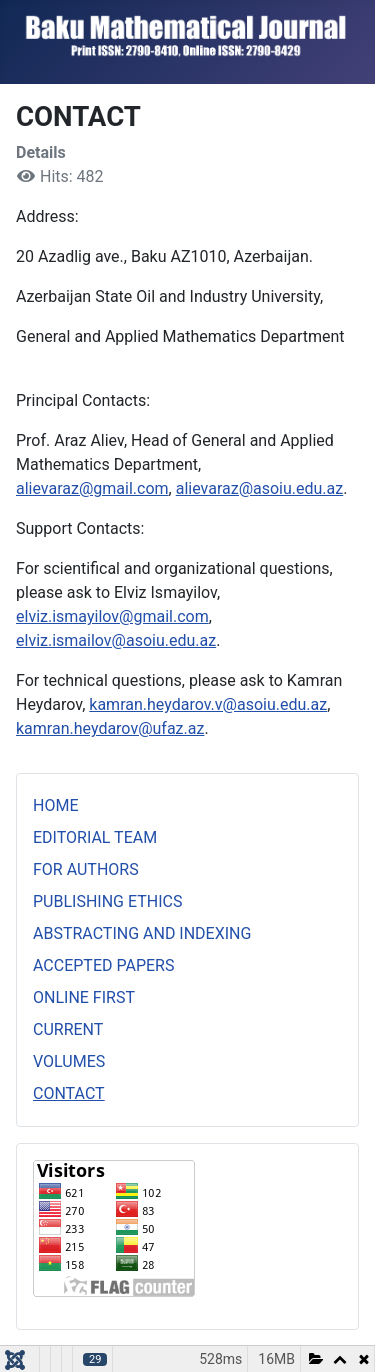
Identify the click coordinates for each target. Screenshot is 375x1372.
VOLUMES (69, 1061)
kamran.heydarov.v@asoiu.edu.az (208, 704)
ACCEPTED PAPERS (103, 965)
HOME (55, 805)
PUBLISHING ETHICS (107, 901)
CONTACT (69, 1093)
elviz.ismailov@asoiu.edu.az (116, 640)
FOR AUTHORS (86, 869)
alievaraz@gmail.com (92, 488)
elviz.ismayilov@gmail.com (112, 616)
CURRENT (68, 1029)
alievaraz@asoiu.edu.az (260, 488)
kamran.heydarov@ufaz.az (110, 728)
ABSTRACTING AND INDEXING (142, 933)
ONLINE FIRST (84, 997)
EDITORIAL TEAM (95, 837)
